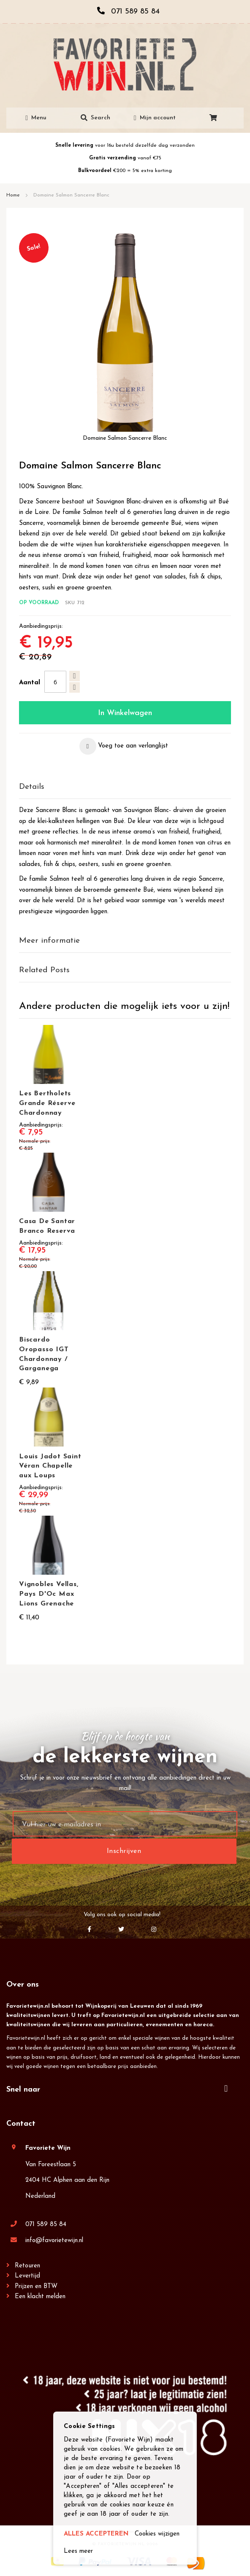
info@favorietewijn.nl (54, 2240)
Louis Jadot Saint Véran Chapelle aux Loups (50, 1466)
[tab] (125, 787)
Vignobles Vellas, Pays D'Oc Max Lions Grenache (49, 1594)
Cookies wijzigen (157, 2534)
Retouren (27, 2266)
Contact (20, 2124)
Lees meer (78, 2551)
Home (13, 195)
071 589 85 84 (45, 2224)
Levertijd (27, 2276)
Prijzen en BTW (36, 2286)
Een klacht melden (40, 2297)
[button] (123, 746)
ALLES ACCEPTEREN (96, 2534)
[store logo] (125, 64)
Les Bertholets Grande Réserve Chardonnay (47, 1103)
